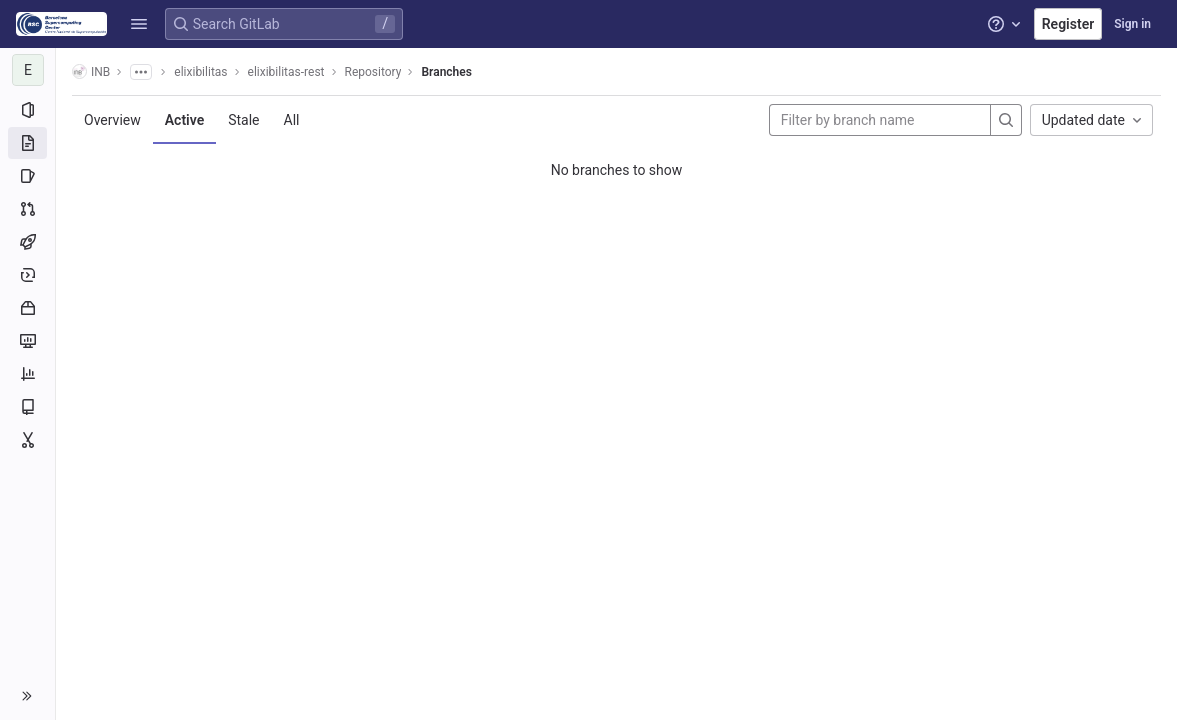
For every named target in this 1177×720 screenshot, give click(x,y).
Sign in (1132, 24)
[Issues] (27, 176)
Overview (112, 120)
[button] (139, 24)
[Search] (1006, 120)
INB (91, 71)
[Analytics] (27, 374)
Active (184, 120)
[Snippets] (27, 440)
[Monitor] (27, 341)
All (292, 120)
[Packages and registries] (27, 308)
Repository (373, 72)
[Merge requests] (27, 209)
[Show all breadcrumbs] (141, 72)
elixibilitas (200, 72)
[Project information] (27, 110)
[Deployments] (27, 275)
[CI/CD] (27, 242)
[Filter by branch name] (880, 120)
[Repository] (27, 143)
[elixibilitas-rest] (28, 70)
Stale (243, 120)
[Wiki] (27, 407)
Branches (446, 72)
